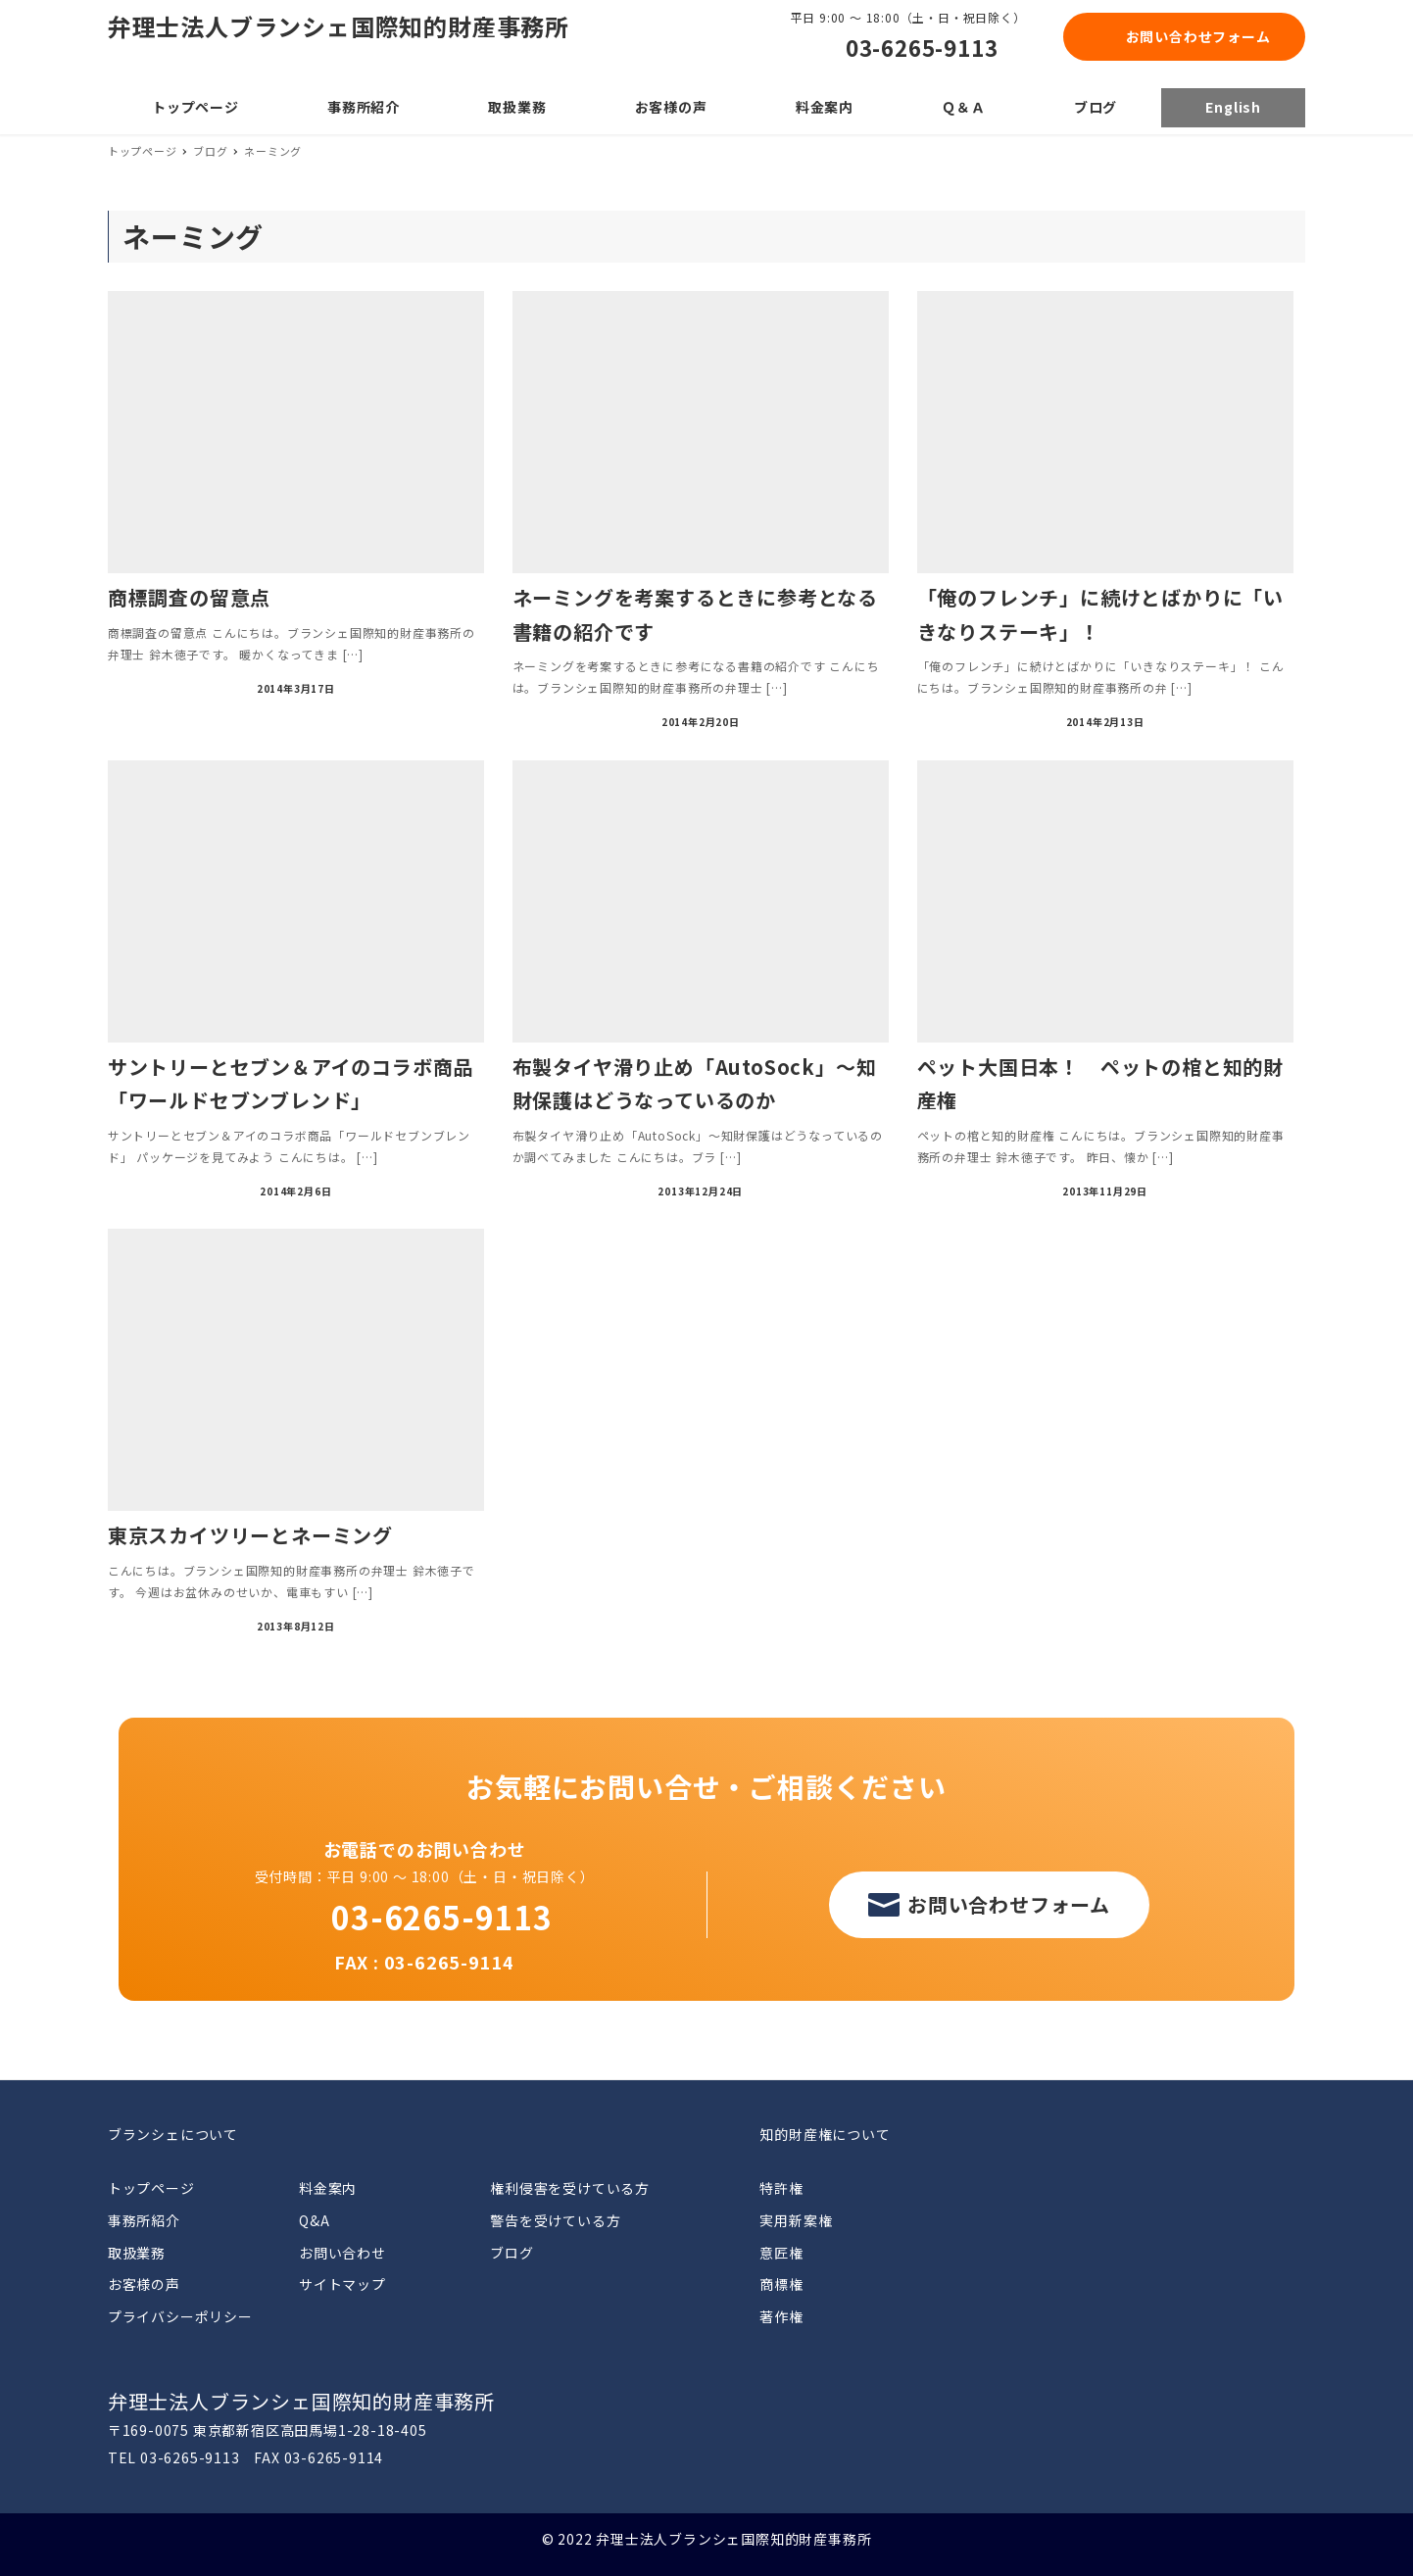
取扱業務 (137, 2252)
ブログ (511, 2252)
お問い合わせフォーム (1198, 36)
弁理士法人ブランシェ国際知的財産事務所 (338, 26)
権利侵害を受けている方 (570, 2188)
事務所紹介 (144, 2220)
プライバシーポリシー (180, 2316)
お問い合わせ (342, 2252)
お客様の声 (144, 2284)
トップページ (151, 2188)
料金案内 (328, 2188)
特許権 (781, 2188)
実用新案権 (795, 2220)
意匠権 (781, 2252)
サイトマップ (342, 2284)
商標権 (781, 2284)
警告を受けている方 (555, 2220)
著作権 (781, 2316)
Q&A (314, 2220)
